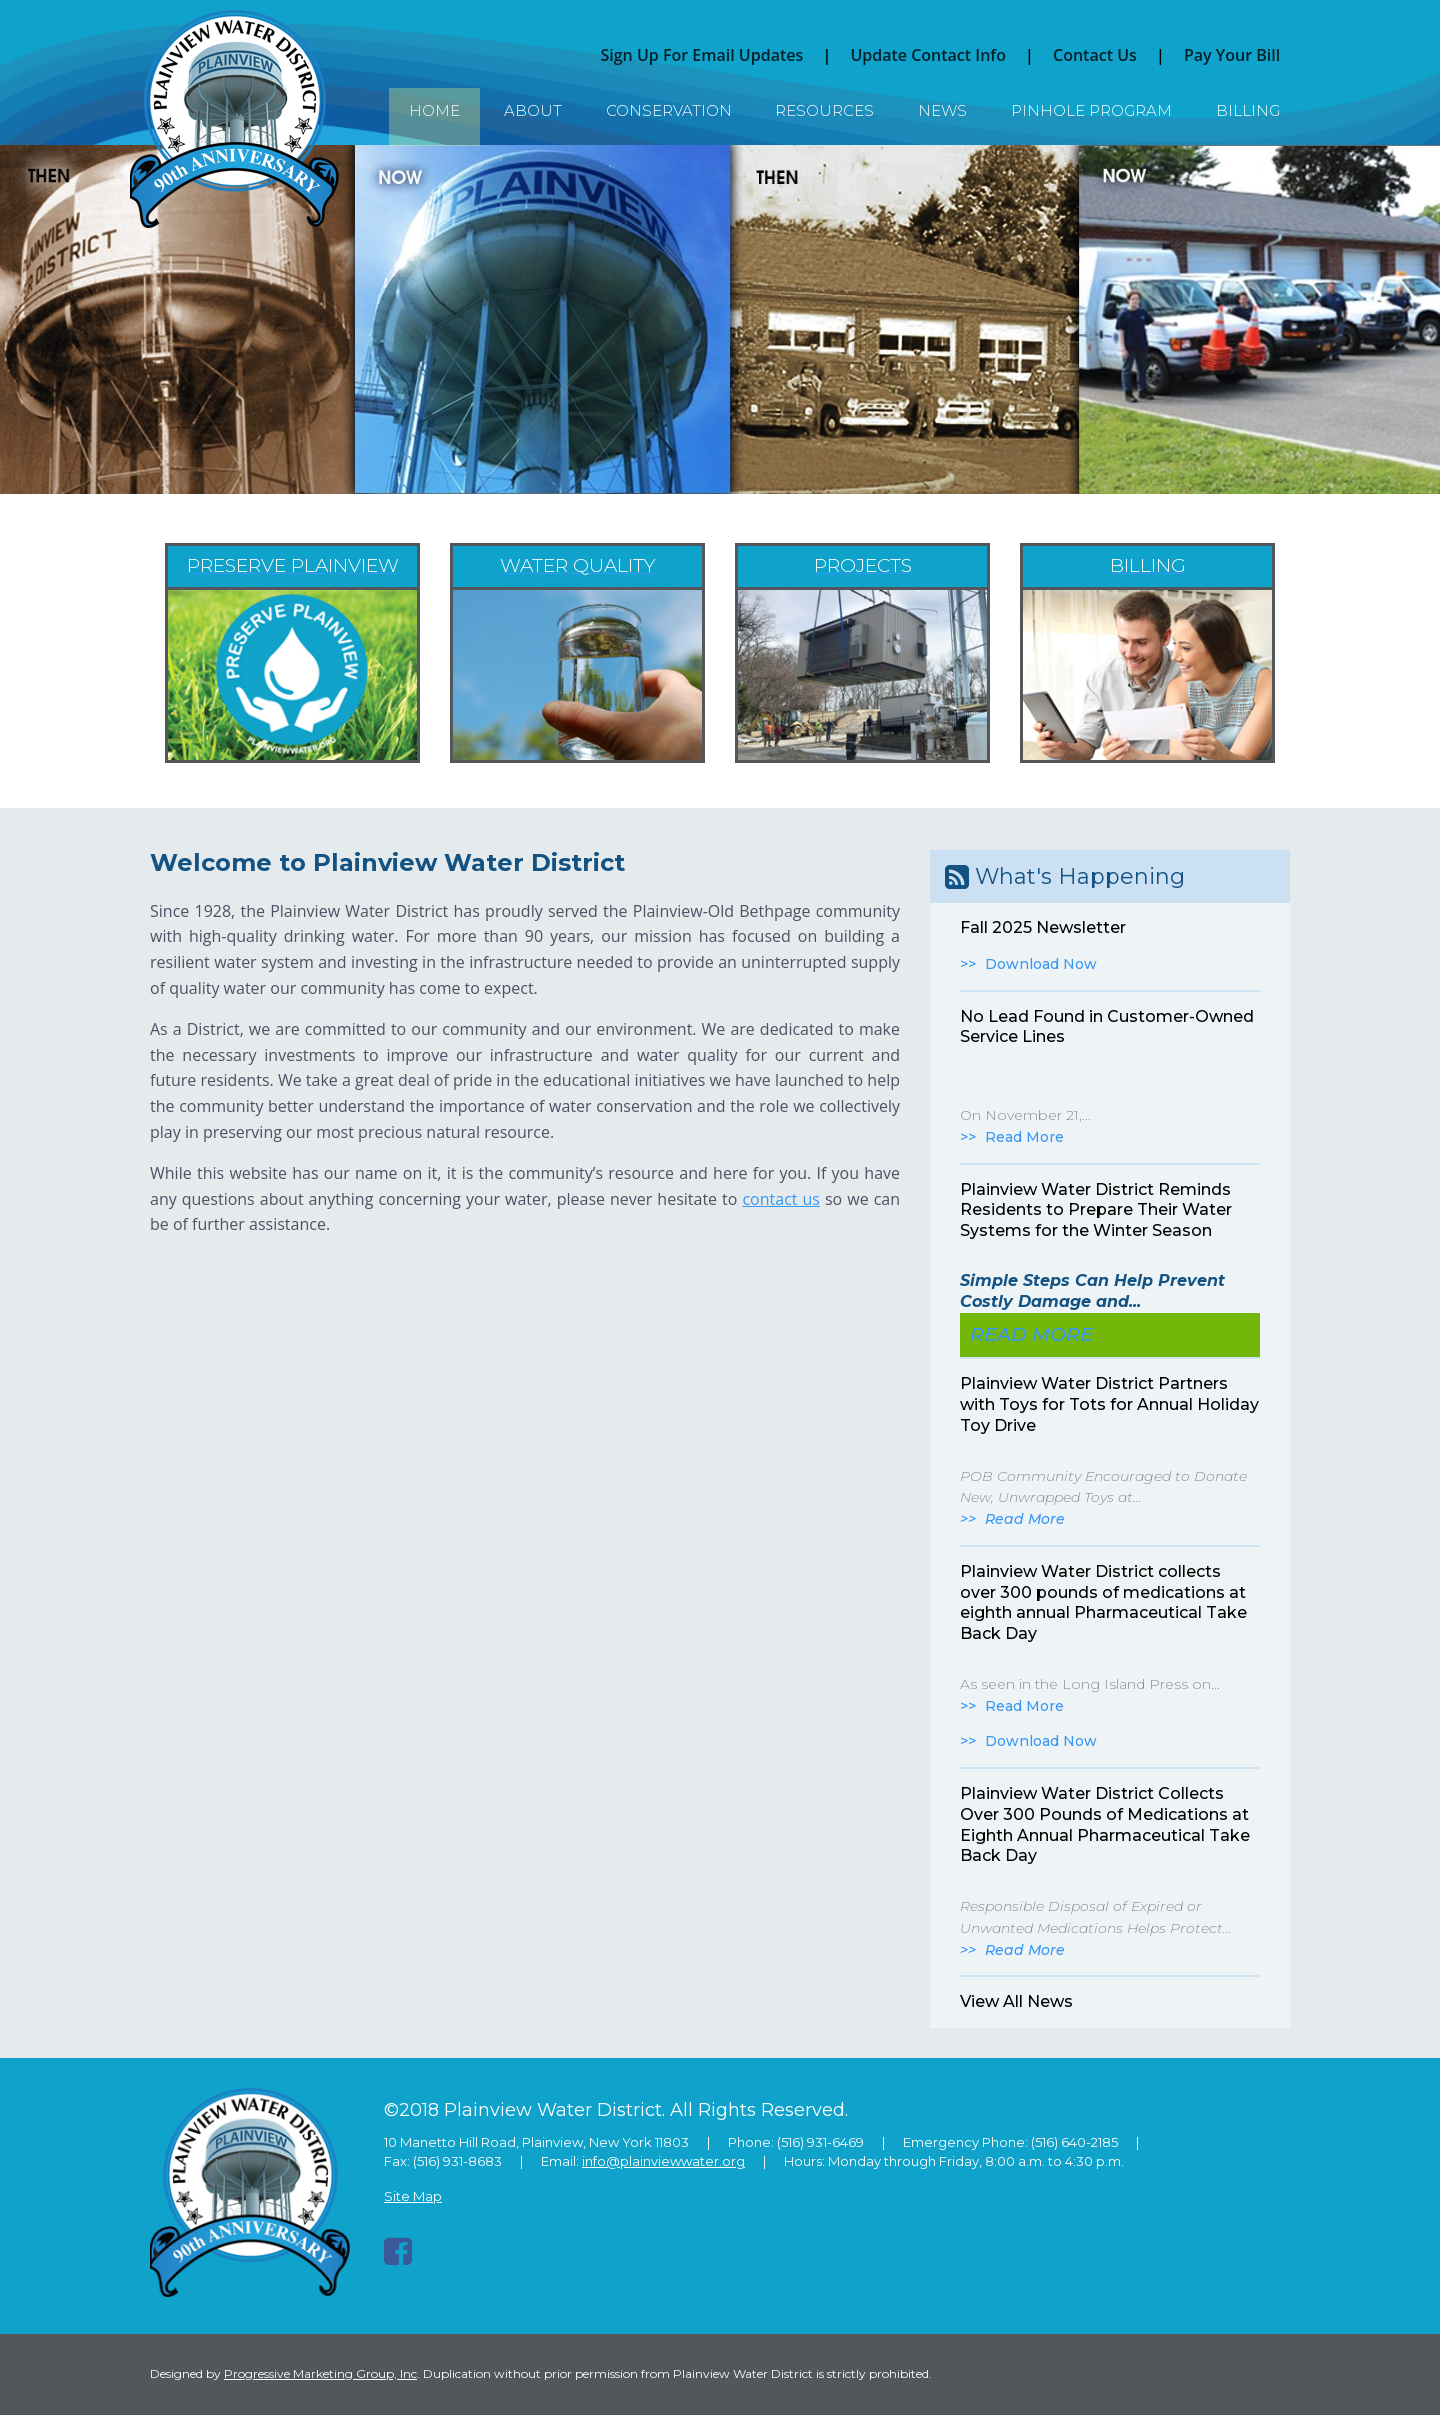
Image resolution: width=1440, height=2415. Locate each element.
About (533, 110)
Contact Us (1095, 55)
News (942, 110)
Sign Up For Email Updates (701, 55)
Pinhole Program (1091, 110)
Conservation (669, 110)
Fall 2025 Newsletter (1043, 927)
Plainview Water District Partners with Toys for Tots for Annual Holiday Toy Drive (1109, 1404)
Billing (1248, 110)
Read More (1024, 1137)
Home (434, 110)
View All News (1016, 2001)
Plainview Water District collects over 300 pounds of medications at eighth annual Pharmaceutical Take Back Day (1103, 1602)
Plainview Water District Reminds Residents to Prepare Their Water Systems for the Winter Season (1096, 1210)
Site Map (413, 2196)
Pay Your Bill (1232, 55)
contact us (781, 1199)
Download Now (1041, 964)
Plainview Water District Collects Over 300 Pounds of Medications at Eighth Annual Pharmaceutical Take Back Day (1105, 1824)
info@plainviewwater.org (663, 2161)
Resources (824, 110)
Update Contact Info (928, 55)
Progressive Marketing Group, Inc (320, 2373)
